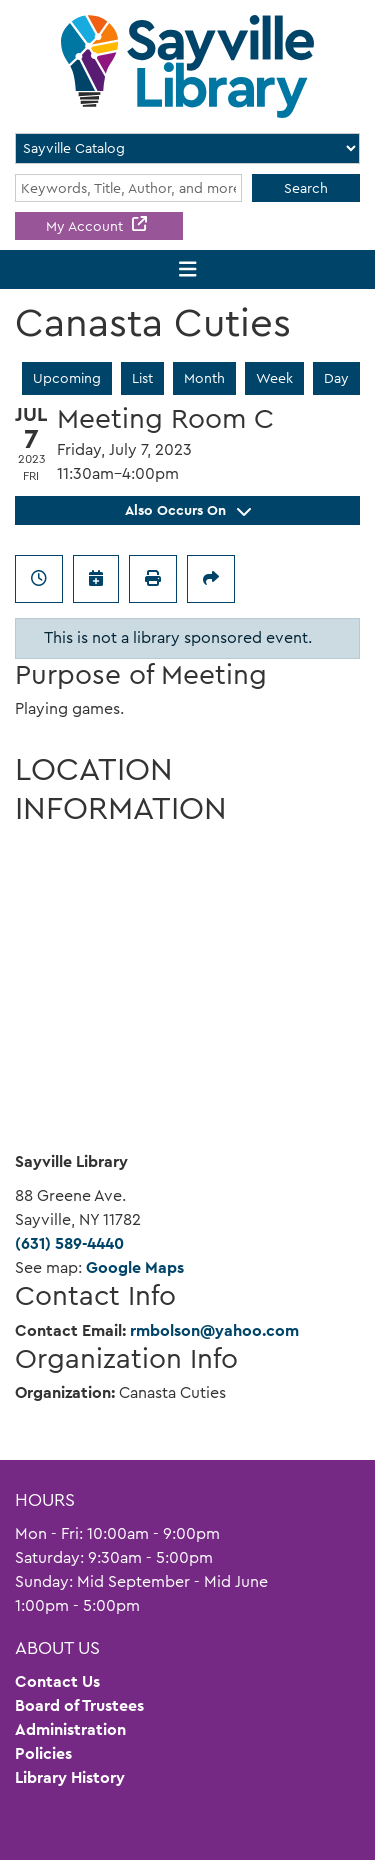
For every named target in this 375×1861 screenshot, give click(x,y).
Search (306, 188)
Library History (70, 1777)
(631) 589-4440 (69, 1243)
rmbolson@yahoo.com (214, 1330)
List (142, 378)
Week (274, 378)
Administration (70, 1729)
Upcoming (67, 378)
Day (336, 378)
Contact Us (57, 1681)
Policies (43, 1753)
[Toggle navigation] (187, 269)
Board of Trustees (79, 1705)
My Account (86, 226)
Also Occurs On (188, 510)
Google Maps (135, 1267)
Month (204, 378)
